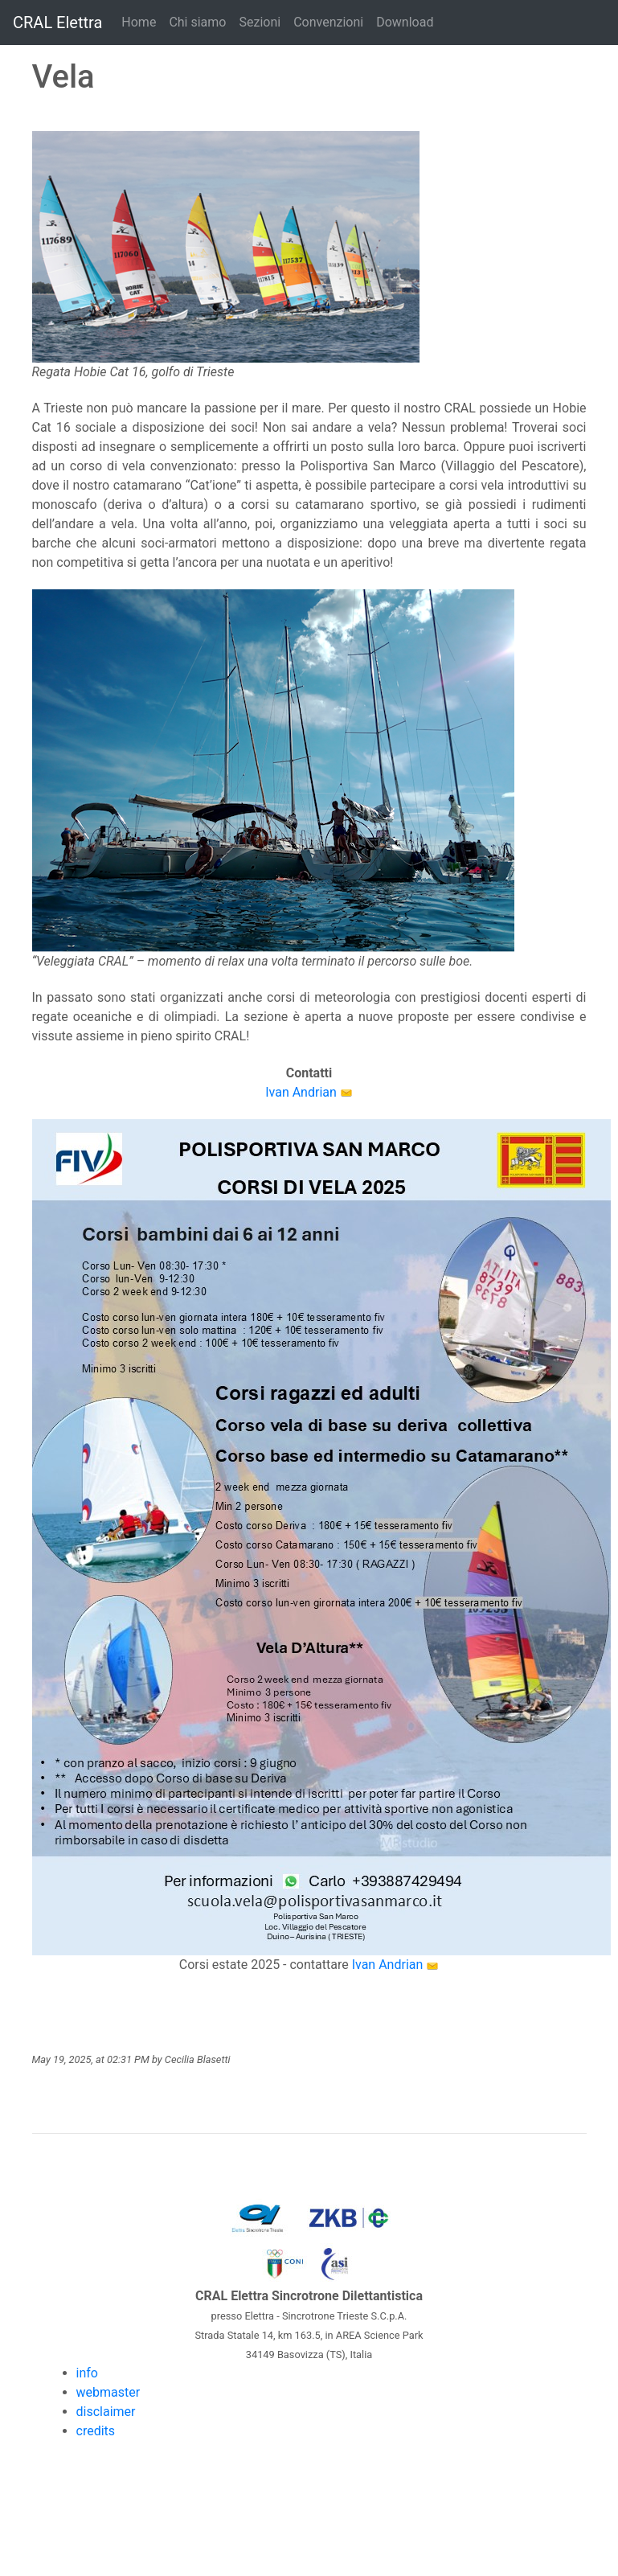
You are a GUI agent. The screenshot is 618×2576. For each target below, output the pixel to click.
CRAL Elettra (57, 22)
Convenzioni (328, 22)
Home (138, 22)
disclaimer (106, 2411)
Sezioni (259, 22)
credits (96, 2431)
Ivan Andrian (301, 1092)
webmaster (108, 2392)
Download (404, 22)
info (87, 2373)
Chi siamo (197, 22)
